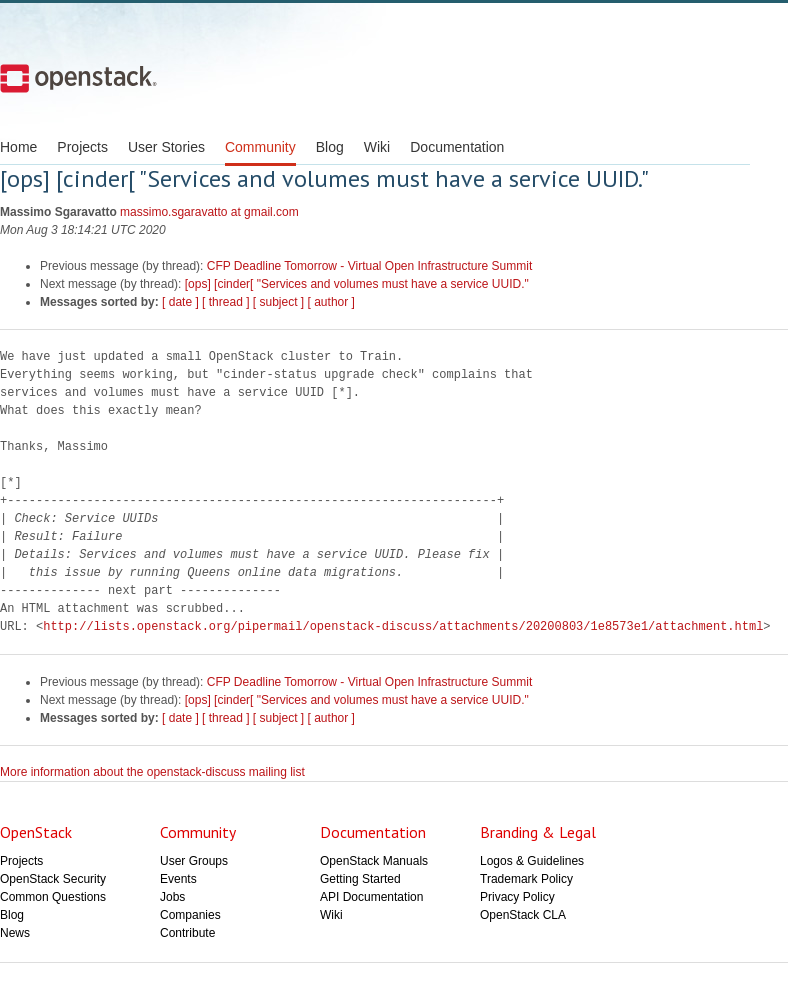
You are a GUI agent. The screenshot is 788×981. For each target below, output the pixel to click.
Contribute (187, 933)
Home (18, 147)
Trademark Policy (526, 879)
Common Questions (53, 897)
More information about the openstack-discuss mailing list (152, 772)
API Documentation (371, 897)
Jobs (172, 897)
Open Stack (78, 78)
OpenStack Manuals (374, 861)
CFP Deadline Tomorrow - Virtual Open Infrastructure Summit (369, 266)
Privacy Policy (517, 897)
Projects (82, 147)
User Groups (194, 861)
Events (178, 879)
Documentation (457, 147)
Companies (190, 915)
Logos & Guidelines (532, 861)
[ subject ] (278, 302)
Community (260, 147)
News (15, 933)
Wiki (377, 147)
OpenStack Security (53, 879)
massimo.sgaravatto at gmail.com (209, 212)
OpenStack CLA (523, 915)
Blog (330, 147)
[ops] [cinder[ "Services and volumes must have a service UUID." (357, 284)
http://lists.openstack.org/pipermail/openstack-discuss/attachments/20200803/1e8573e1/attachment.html (403, 626)
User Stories (166, 147)
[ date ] (180, 302)
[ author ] (331, 302)
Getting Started (360, 879)
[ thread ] (225, 302)
